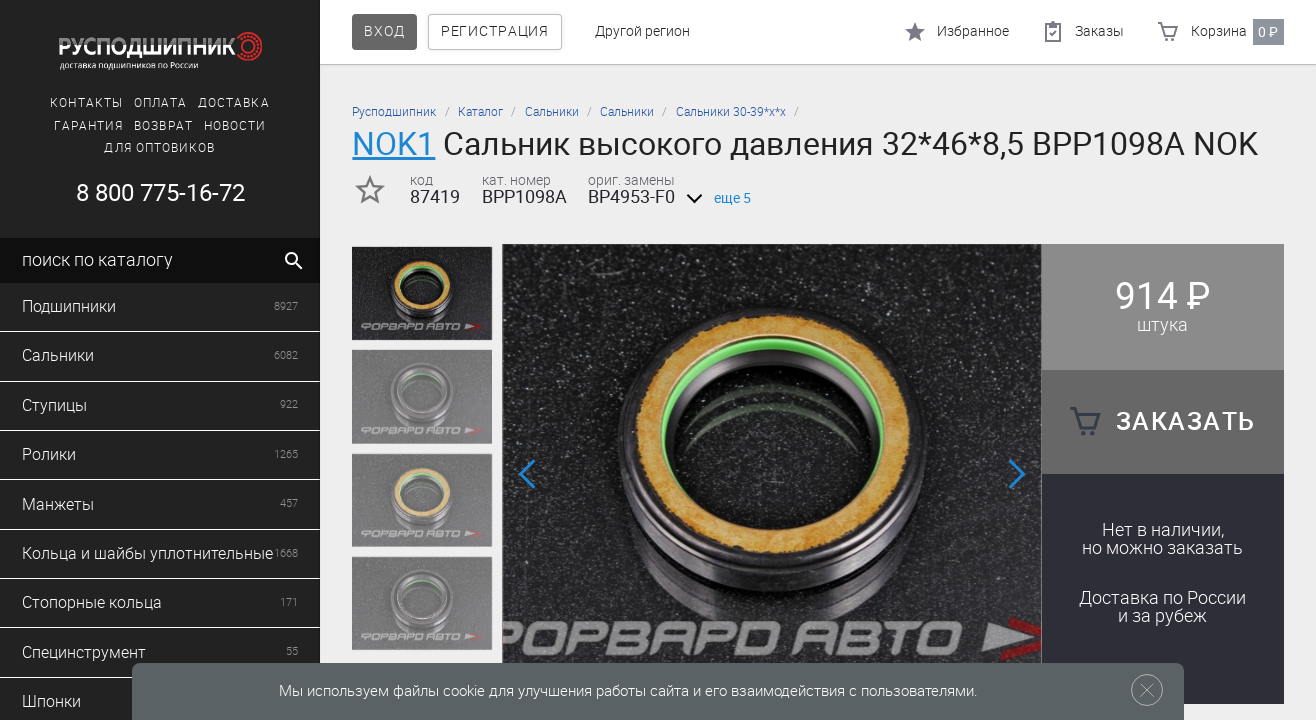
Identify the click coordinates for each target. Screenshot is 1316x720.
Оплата (160, 103)
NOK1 (393, 143)
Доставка (234, 103)
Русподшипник (394, 112)
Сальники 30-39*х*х (731, 112)
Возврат (163, 126)
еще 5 (715, 198)
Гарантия (89, 126)
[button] (529, 474)
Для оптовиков (159, 148)
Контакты (86, 103)
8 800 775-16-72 (160, 193)
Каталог (480, 112)
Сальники (552, 112)
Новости (235, 126)
